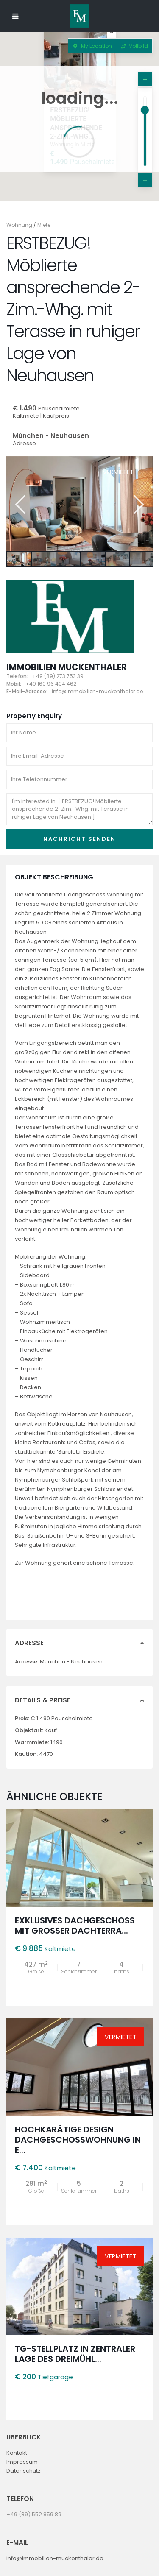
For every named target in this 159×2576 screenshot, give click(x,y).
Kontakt (16, 2453)
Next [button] (138, 504)
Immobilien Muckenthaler (66, 667)
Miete (43, 225)
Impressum (22, 2462)
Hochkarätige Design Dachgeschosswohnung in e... (78, 2140)
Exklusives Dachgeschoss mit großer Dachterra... (75, 1926)
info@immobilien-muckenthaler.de (54, 2558)
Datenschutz (23, 2471)
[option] (79, 503)
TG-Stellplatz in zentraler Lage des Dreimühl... (75, 2354)
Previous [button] (19, 504)
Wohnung (19, 225)
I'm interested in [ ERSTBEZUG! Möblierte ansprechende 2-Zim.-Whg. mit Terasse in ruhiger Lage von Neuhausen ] (79, 809)
